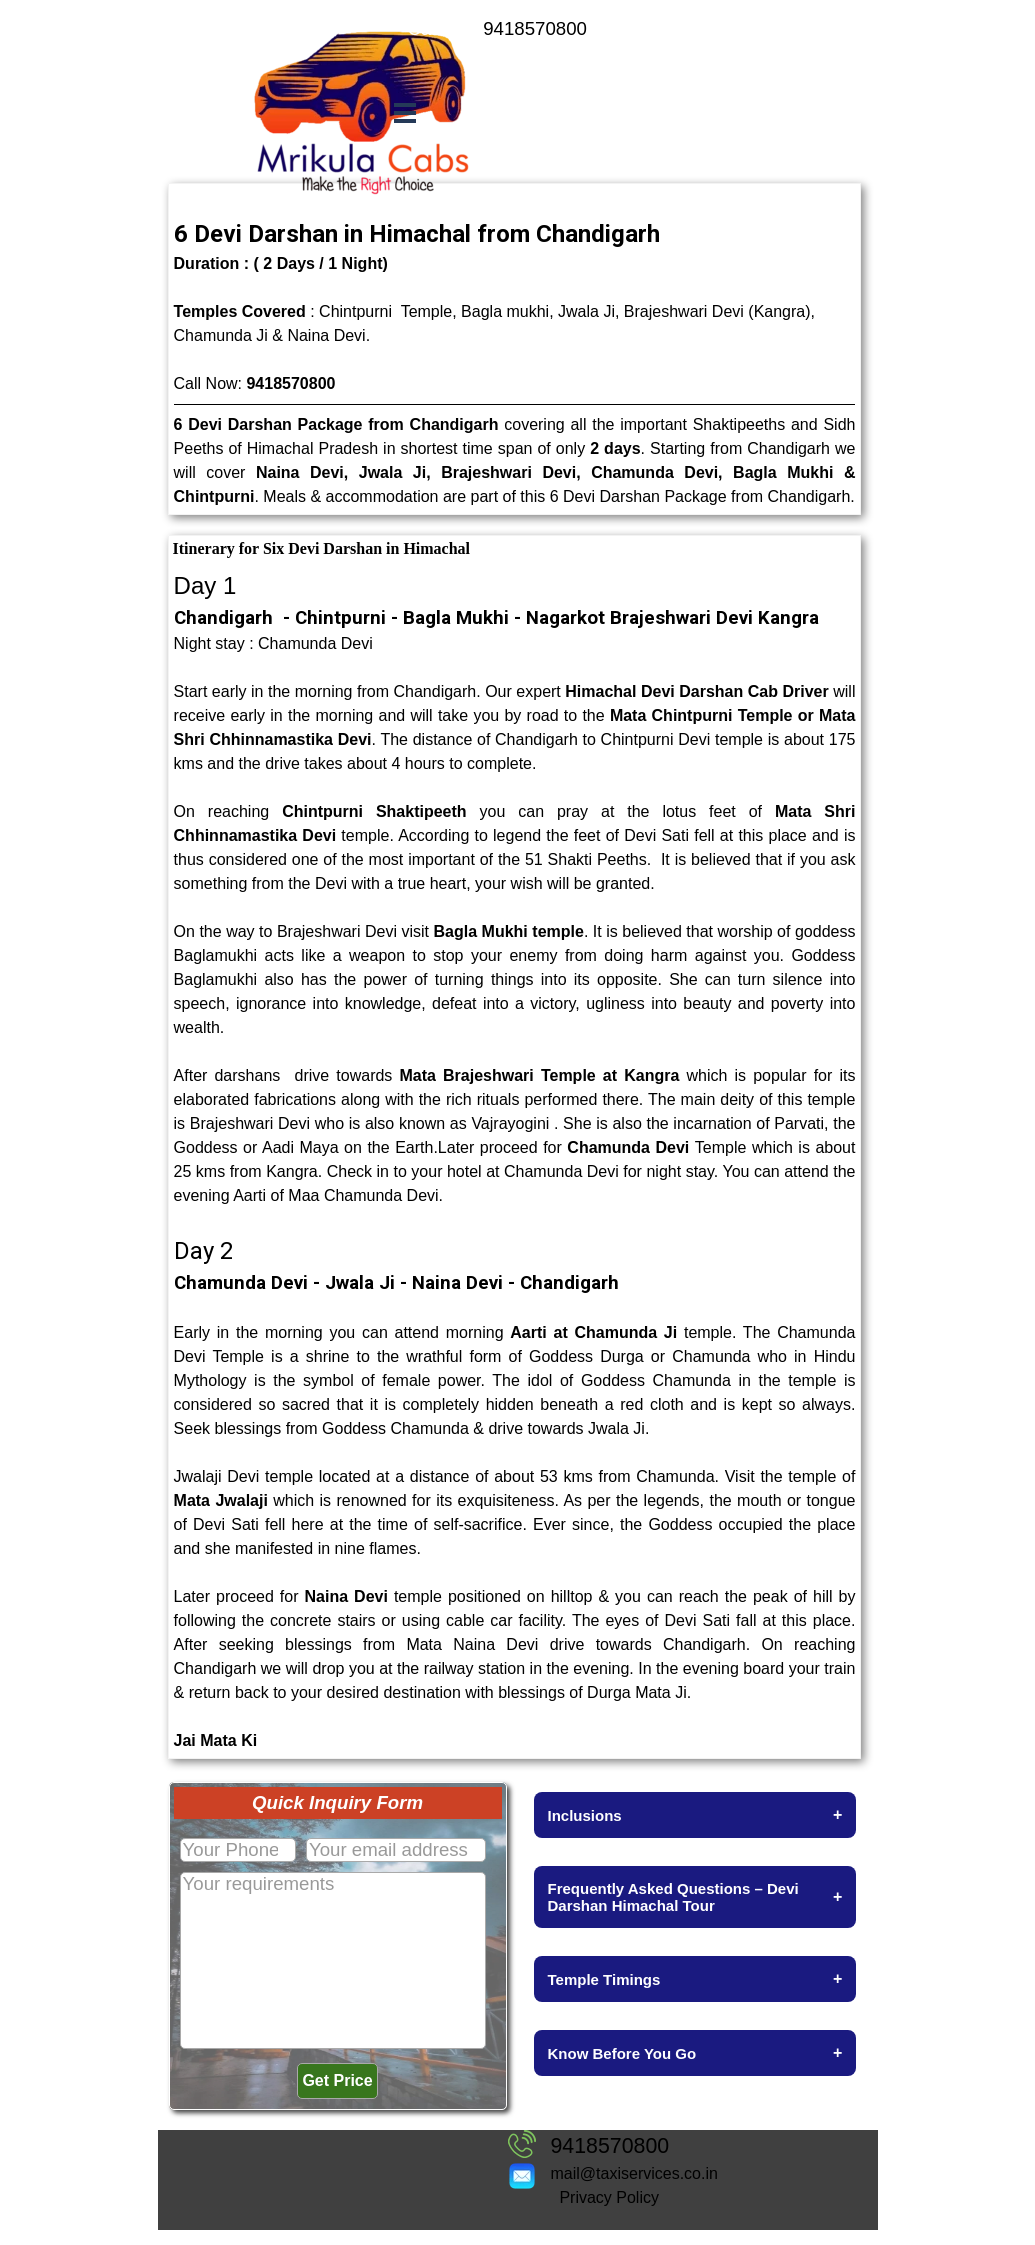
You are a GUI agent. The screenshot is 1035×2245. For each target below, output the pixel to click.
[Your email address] (396, 1850)
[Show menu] (405, 112)
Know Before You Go (695, 2053)
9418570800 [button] (290, 383)
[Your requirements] (333, 1960)
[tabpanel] (578, 29)
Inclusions (695, 1815)
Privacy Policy (609, 2197)
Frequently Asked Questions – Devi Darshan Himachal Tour (695, 1897)
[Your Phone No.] (238, 1850)
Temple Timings (695, 1979)
